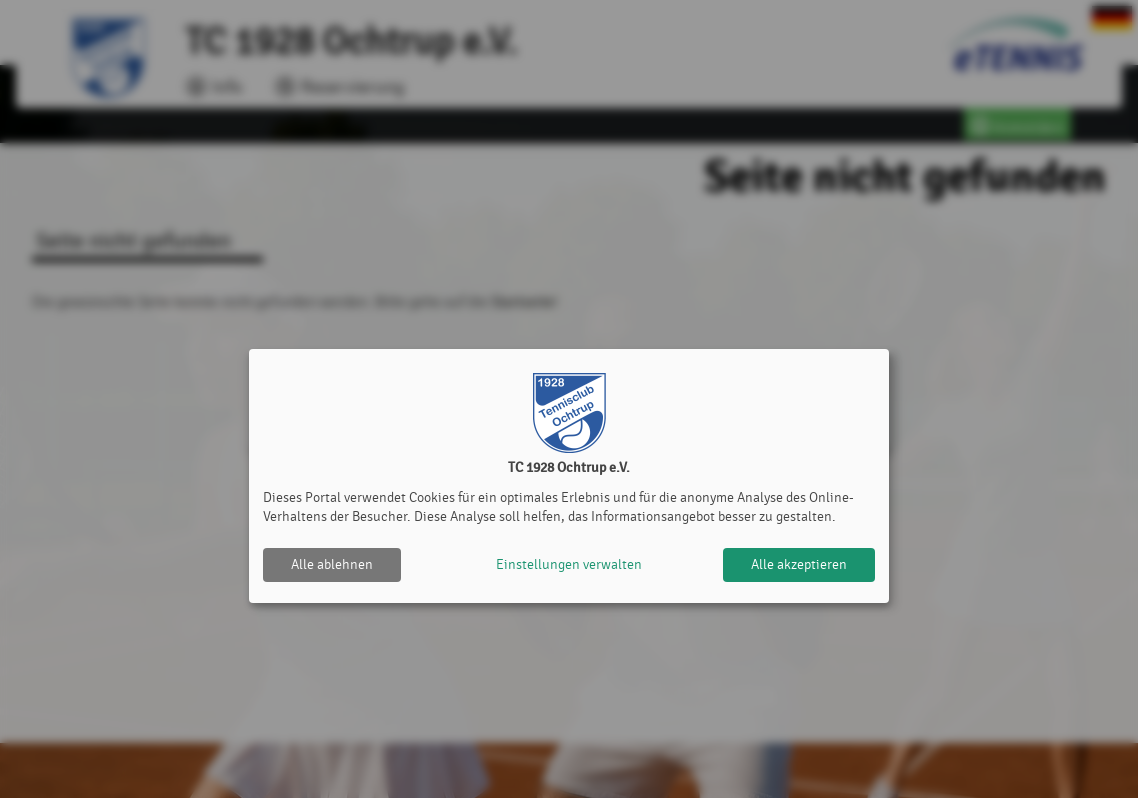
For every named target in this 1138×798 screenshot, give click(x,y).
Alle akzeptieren (799, 564)
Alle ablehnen (332, 564)
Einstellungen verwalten (569, 564)
